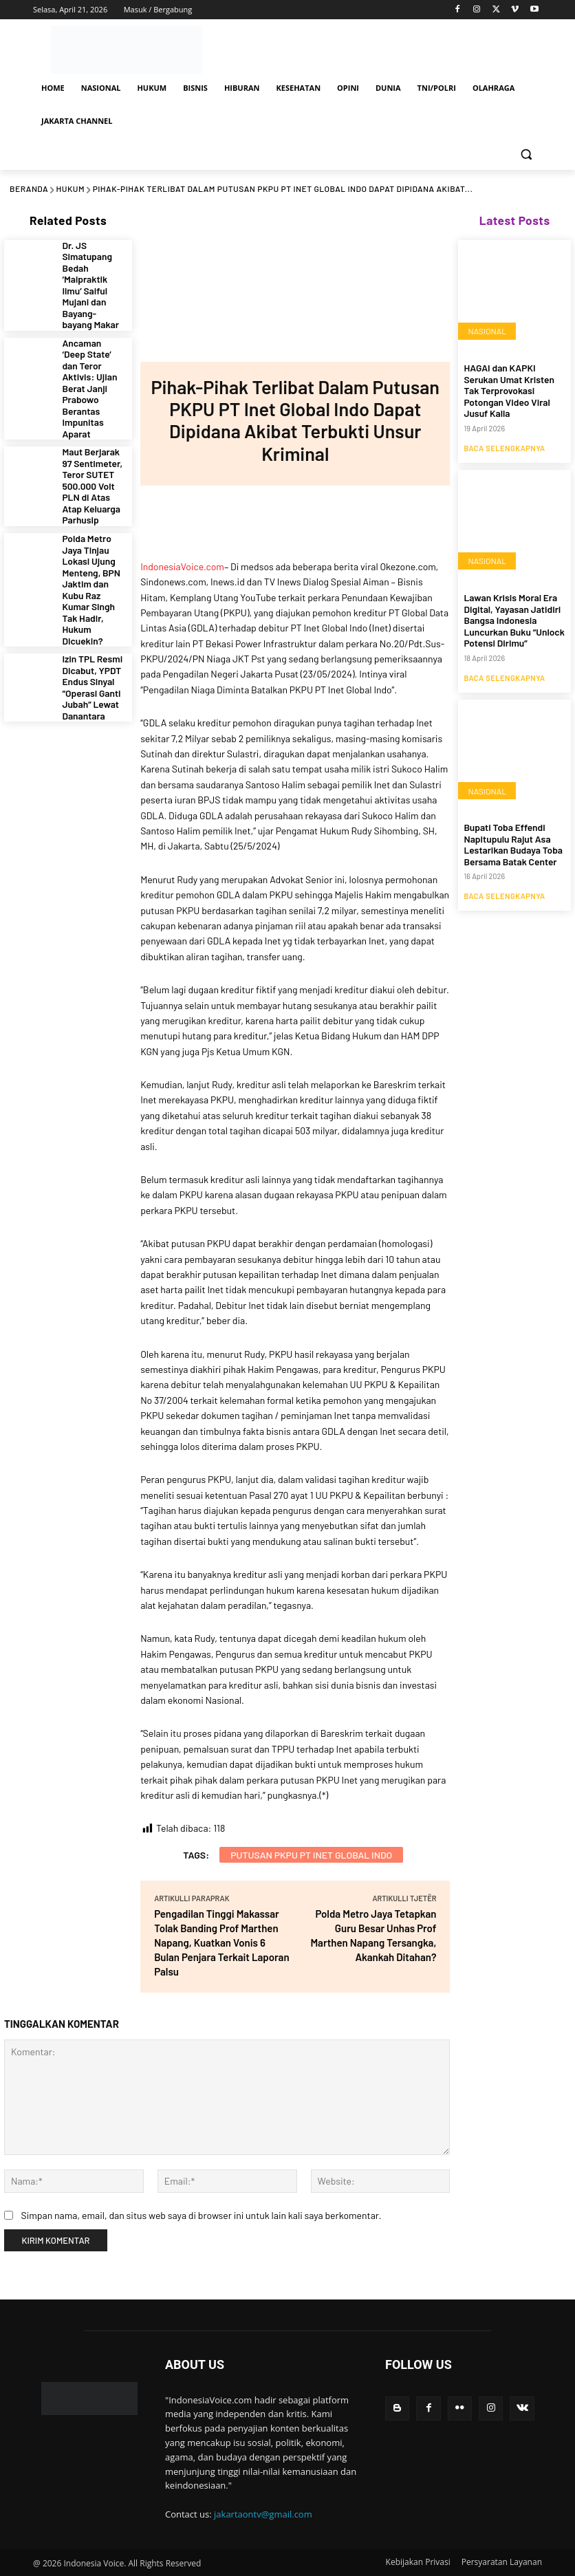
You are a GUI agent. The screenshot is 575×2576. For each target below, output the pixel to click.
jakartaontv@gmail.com (263, 2514)
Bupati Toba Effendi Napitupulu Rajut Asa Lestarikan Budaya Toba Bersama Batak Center (507, 816)
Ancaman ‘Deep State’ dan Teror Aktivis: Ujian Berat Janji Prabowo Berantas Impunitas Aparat (93, 350)
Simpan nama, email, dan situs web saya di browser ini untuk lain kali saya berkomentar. (201, 2215)
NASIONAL (487, 331)
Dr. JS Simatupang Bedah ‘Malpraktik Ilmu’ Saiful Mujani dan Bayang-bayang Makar (92, 273)
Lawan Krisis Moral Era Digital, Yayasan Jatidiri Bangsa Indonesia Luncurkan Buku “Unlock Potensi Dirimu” (508, 600)
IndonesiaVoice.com (182, 566)
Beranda (29, 188)
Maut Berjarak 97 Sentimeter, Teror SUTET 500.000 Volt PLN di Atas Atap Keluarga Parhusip (93, 426)
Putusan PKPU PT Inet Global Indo (311, 1855)
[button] (526, 154)
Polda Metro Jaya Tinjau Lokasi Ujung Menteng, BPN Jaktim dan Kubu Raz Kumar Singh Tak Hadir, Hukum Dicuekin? (93, 502)
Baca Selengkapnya (504, 430)
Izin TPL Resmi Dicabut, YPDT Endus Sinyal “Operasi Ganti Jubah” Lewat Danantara (88, 573)
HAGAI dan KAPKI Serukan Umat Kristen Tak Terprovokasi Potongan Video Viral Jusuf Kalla (511, 382)
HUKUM (70, 188)
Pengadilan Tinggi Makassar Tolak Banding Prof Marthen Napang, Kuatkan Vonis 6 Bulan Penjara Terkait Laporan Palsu (221, 1942)
